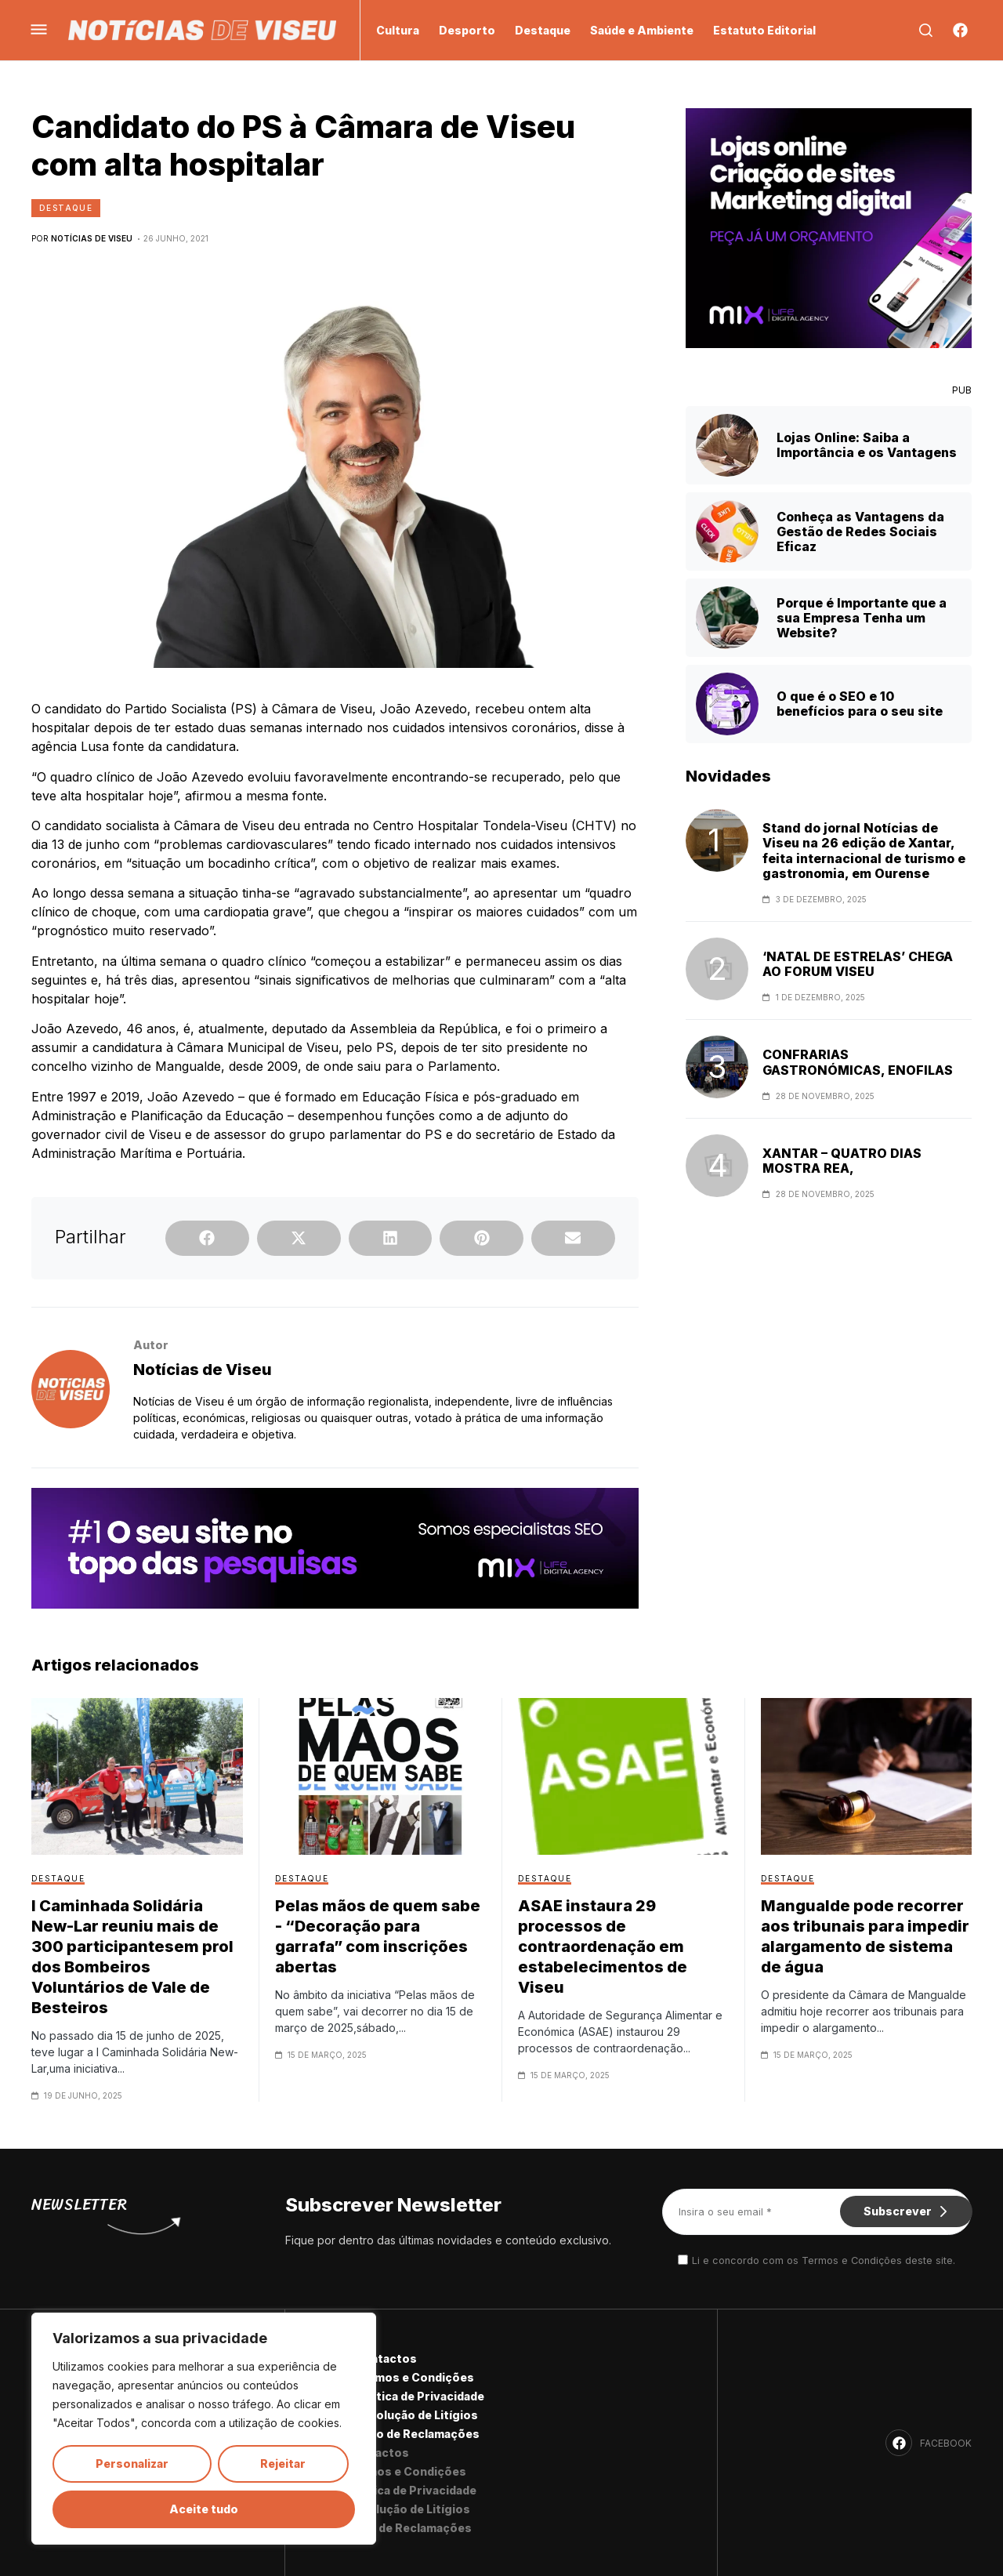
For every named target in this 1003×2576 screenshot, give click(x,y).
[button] (207, 1238)
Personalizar (132, 2463)
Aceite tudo (203, 2509)
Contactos (385, 2358)
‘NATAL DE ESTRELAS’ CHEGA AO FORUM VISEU (857, 964)
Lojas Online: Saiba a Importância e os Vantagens (867, 445)
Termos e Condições (414, 2377)
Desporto (467, 30)
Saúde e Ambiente (641, 30)
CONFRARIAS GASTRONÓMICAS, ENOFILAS (857, 1062)
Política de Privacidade (419, 2396)
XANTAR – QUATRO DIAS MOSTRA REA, (842, 1161)
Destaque (542, 30)
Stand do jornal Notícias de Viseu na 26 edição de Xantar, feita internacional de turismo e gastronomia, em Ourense (863, 851)
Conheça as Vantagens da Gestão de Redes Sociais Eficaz (860, 531)
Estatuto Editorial (764, 30)
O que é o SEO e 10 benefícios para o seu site (860, 703)
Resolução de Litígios (416, 2415)
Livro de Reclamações (417, 2433)
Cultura (397, 30)
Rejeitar (283, 2463)
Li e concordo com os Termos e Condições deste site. (823, 2261)
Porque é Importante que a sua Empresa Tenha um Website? (862, 617)
